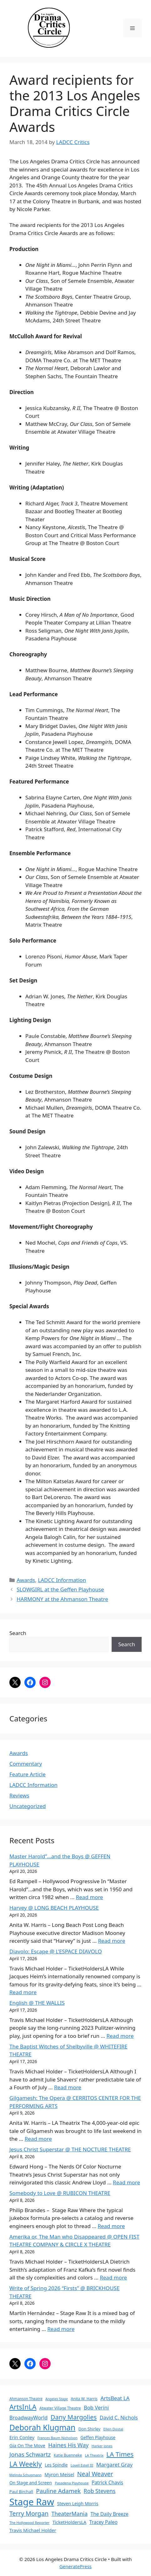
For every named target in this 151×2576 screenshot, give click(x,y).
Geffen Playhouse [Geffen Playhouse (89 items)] (97, 2437)
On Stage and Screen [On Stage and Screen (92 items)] (30, 2483)
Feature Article (27, 1774)
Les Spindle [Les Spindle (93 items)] (56, 2465)
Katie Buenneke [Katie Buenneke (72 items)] (68, 2455)
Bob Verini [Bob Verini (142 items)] (96, 2407)
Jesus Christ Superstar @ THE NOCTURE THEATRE (70, 2149)
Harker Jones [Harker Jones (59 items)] (102, 2445)
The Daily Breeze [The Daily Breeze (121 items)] (109, 2514)
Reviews (19, 1795)
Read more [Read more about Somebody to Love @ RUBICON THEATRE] (111, 2226)
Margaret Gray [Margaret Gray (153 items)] (114, 2464)
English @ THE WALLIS (37, 2002)
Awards (26, 1580)
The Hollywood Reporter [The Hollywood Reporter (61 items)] (29, 2522)
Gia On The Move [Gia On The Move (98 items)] (27, 2445)
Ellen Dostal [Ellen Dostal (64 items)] (113, 2429)
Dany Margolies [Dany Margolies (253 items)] (74, 2417)
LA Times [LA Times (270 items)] (119, 2454)
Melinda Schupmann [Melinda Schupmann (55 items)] (25, 2475)
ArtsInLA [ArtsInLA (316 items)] (23, 2406)
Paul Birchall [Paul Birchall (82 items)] (21, 2491)
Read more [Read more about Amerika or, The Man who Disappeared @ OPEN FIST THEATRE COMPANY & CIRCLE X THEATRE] (113, 2277)
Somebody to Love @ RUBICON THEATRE (59, 2193)
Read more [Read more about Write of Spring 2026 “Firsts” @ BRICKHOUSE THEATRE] (60, 2328)
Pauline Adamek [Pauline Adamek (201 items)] (58, 2491)
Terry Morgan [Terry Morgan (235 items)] (28, 2513)
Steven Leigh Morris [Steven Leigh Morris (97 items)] (77, 2503)
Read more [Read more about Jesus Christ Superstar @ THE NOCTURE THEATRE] (126, 2182)
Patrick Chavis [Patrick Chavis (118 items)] (107, 2482)
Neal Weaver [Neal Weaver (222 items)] (95, 2474)
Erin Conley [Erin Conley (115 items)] (21, 2437)
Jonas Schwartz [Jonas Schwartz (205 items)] (30, 2454)
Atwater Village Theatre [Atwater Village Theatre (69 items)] (60, 2408)
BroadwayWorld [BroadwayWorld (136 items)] (28, 2417)
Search (17, 1633)
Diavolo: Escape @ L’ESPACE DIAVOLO (55, 1951)
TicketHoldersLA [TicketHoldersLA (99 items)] (70, 2522)
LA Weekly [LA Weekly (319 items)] (25, 2463)
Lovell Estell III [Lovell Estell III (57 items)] (82, 2465)
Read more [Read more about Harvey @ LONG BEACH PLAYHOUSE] (111, 1940)
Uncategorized (27, 1806)
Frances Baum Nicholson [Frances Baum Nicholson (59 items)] (57, 2437)
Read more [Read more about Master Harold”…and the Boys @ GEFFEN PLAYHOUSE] (89, 1897)
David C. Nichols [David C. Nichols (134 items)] (119, 2417)
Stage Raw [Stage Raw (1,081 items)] (31, 2502)
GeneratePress (75, 2566)
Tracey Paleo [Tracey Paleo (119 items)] (103, 2522)
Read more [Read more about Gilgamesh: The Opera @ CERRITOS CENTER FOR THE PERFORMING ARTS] (38, 2138)
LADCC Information (62, 1580)
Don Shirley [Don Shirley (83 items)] (89, 2429)
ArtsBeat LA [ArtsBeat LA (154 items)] (114, 2398)
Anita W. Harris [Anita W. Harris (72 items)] (84, 2398)
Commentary (25, 1763)
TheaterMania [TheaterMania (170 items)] (70, 2513)
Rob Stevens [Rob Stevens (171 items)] (100, 2491)
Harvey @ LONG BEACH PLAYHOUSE (54, 1907)
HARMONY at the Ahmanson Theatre (62, 1599)
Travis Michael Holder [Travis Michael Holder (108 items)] (32, 2530)
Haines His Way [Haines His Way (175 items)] (68, 2445)
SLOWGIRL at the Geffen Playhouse (60, 1589)
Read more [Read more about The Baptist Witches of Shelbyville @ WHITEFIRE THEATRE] (67, 2087)
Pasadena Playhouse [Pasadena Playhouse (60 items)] (71, 2483)
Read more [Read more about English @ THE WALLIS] (119, 2035)
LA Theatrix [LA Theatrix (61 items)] (94, 2455)
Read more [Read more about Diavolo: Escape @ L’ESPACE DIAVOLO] (23, 1992)
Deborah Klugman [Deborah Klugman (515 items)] (42, 2427)
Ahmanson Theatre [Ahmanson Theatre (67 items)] (26, 2398)
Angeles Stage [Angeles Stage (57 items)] (56, 2398)
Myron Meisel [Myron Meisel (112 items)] (59, 2474)
